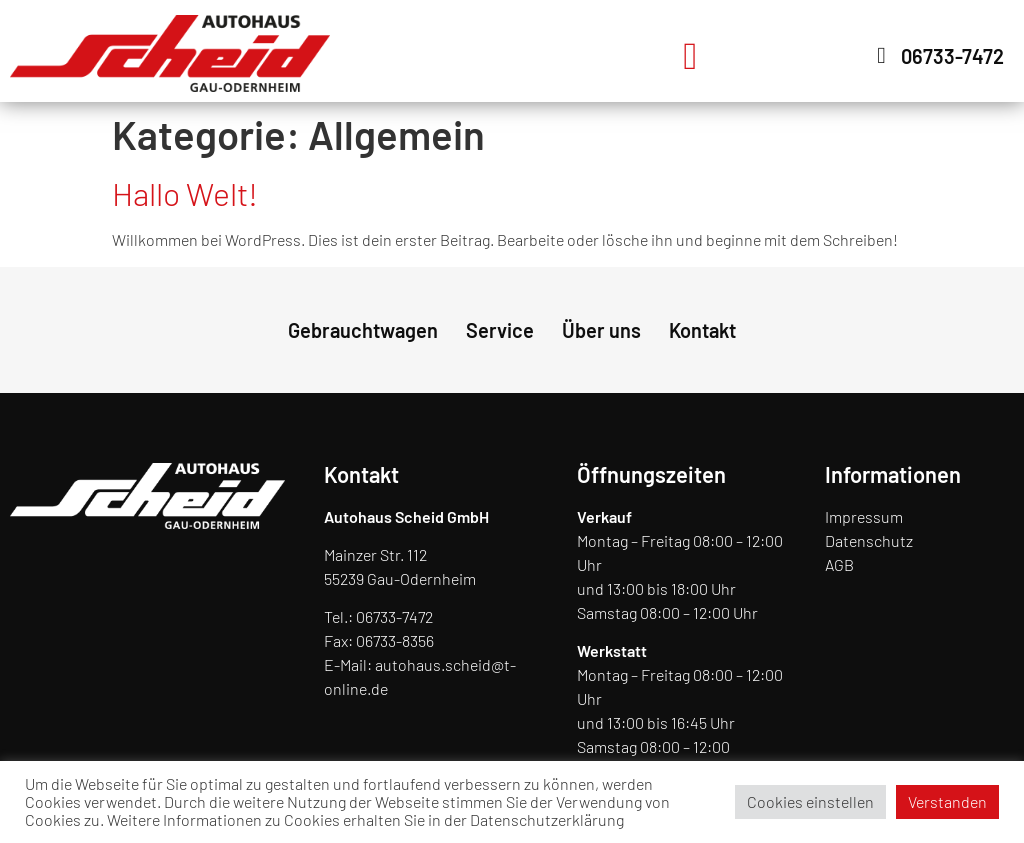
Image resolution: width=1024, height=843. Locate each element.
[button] (690, 55)
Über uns (601, 330)
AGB (839, 564)
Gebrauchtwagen (363, 330)
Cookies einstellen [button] (810, 801)
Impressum (864, 516)
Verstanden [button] (947, 801)
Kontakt (702, 330)
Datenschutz (869, 540)
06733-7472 (394, 616)
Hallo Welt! (185, 193)
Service (500, 330)
